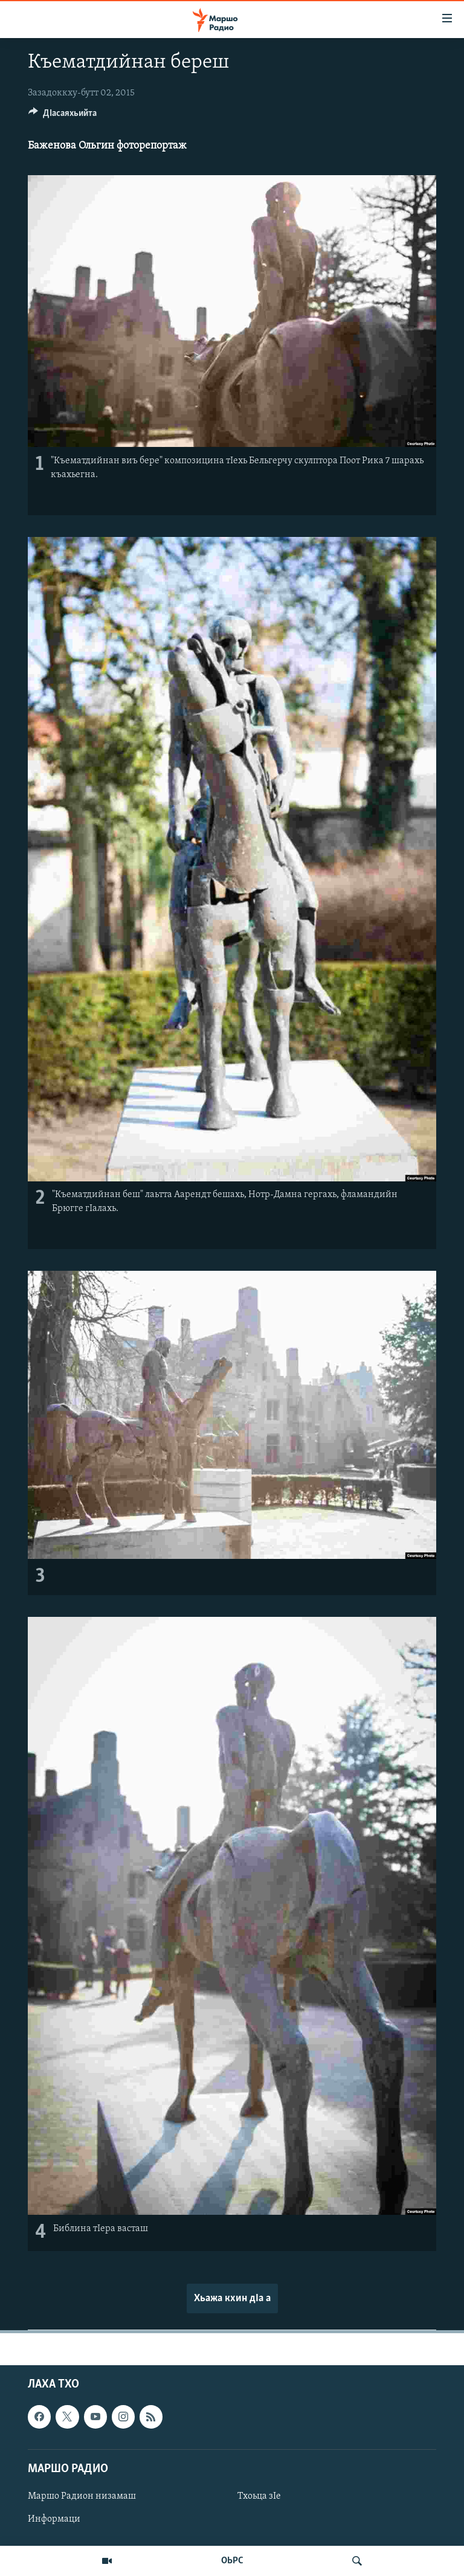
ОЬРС (232, 2561)
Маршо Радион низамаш (82, 2496)
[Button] (62, 115)
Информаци (54, 2519)
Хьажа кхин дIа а (232, 2298)
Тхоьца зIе (259, 2496)
